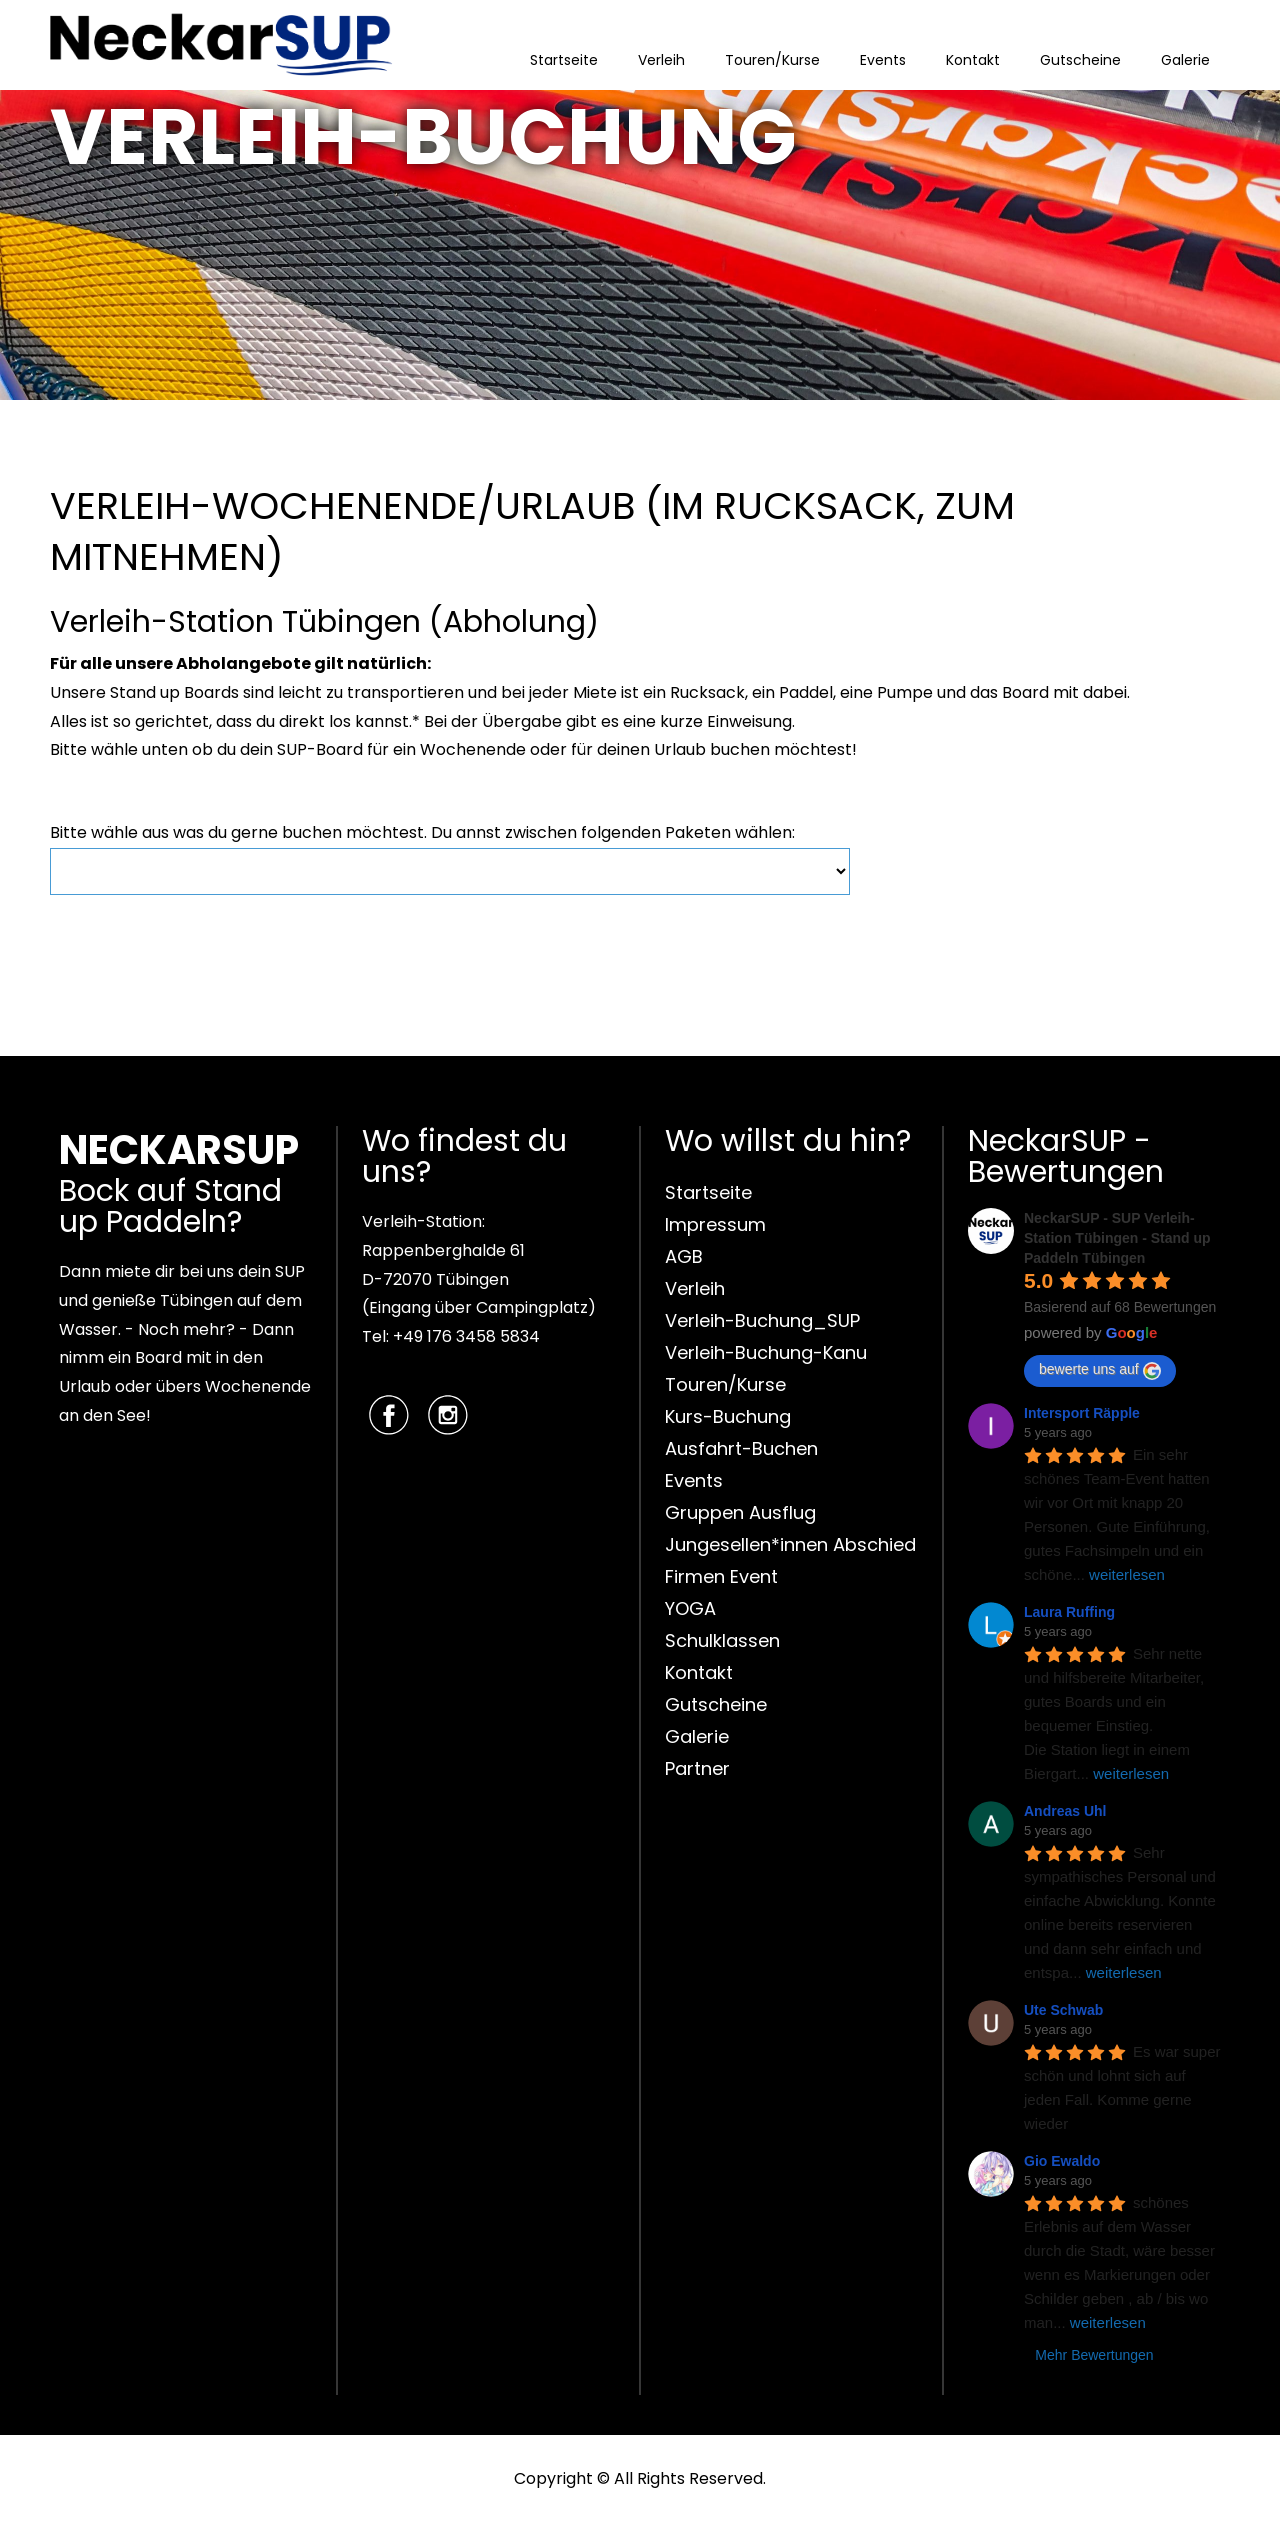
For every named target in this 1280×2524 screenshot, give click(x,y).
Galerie (1185, 60)
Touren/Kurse (772, 60)
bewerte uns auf (1100, 1370)
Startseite (564, 60)
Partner (697, 1768)
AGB (684, 1256)
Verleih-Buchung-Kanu (766, 1352)
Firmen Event (721, 1576)
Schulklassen (722, 1640)
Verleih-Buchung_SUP (762, 1320)
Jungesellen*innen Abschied (790, 1544)
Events (883, 60)
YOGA (690, 1608)
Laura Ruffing (1069, 1612)
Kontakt (973, 60)
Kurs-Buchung (728, 1416)
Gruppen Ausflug (740, 1512)
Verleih (661, 60)
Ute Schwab (1063, 2010)
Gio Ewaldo (1062, 2161)
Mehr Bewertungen (1094, 2355)
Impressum (715, 1224)
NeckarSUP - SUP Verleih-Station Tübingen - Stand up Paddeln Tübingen (1117, 1238)
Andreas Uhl (1065, 1811)
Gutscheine (1080, 60)
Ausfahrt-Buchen (741, 1448)
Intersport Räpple (1082, 1413)
